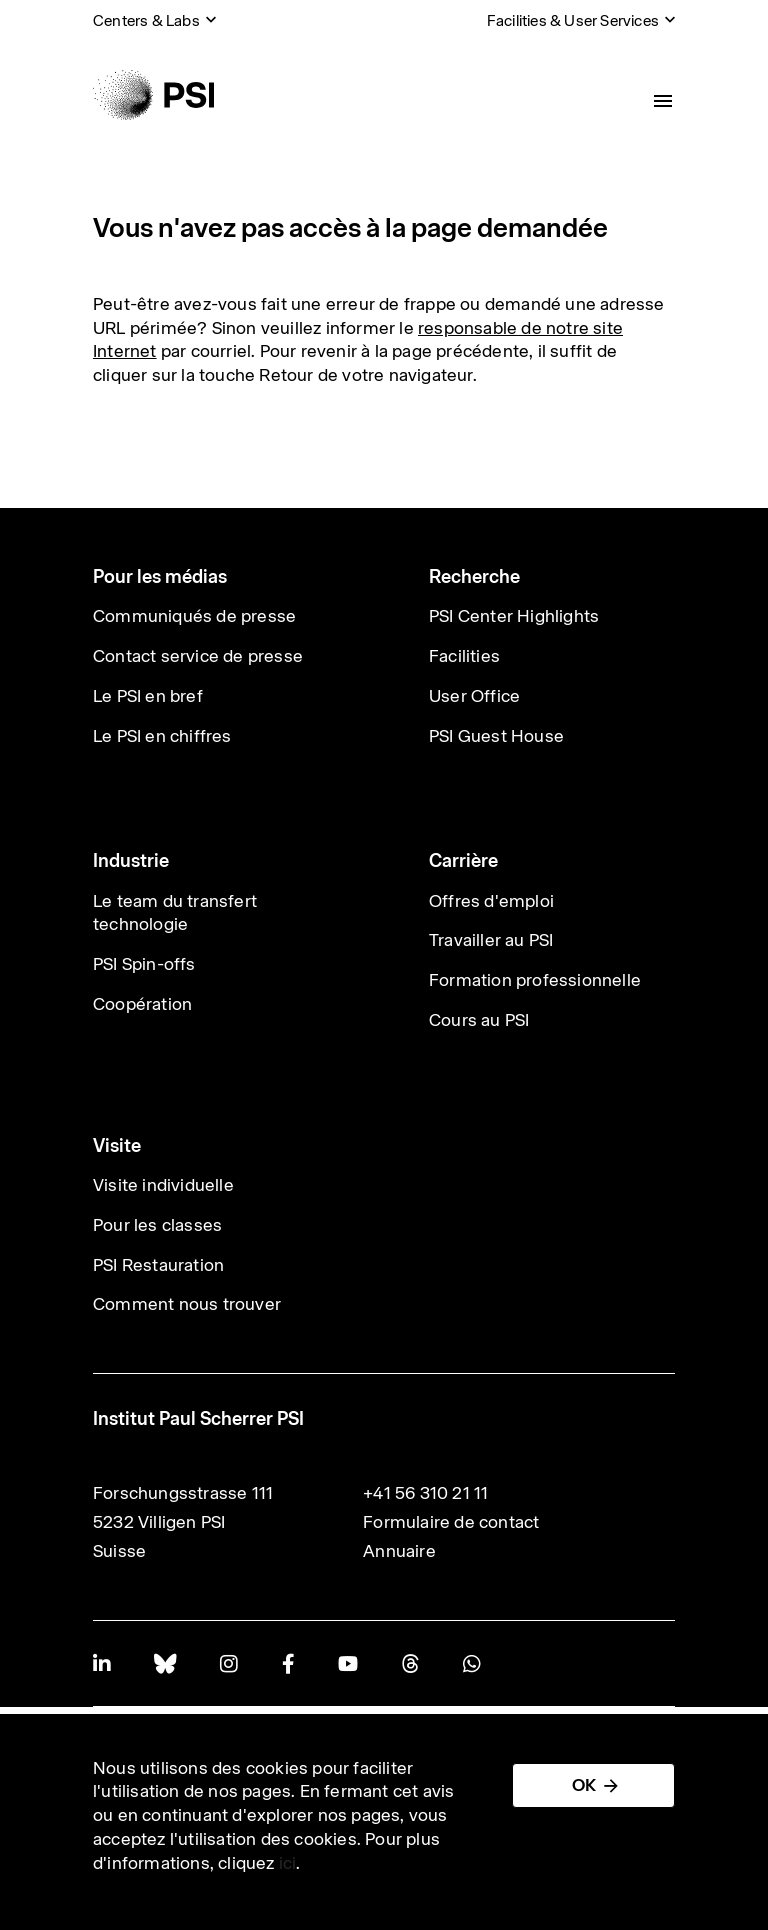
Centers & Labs (146, 20)
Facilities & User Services (573, 20)
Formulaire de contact (451, 1522)
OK (584, 1785)
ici (288, 1863)
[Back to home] (153, 95)
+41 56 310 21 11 (425, 1493)
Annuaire (399, 1551)
